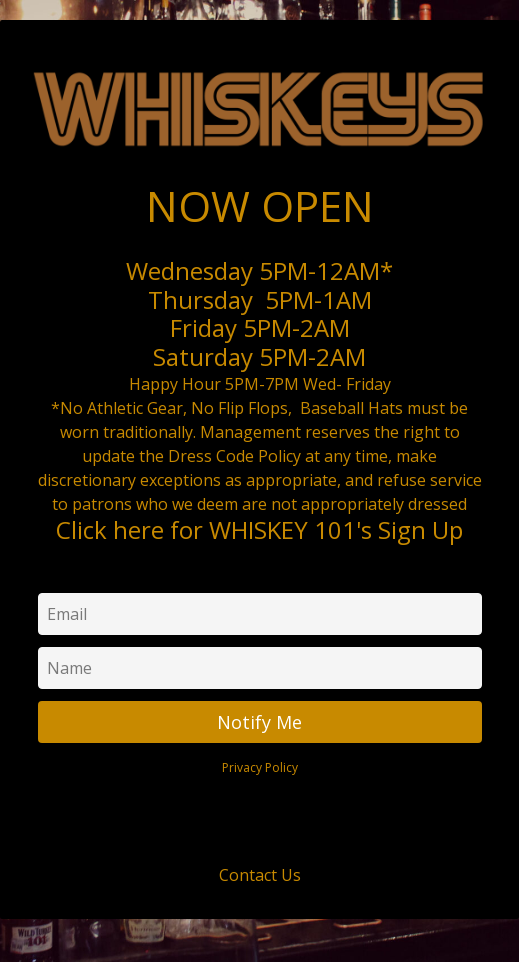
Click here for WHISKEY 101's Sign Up (259, 529)
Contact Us (260, 875)
